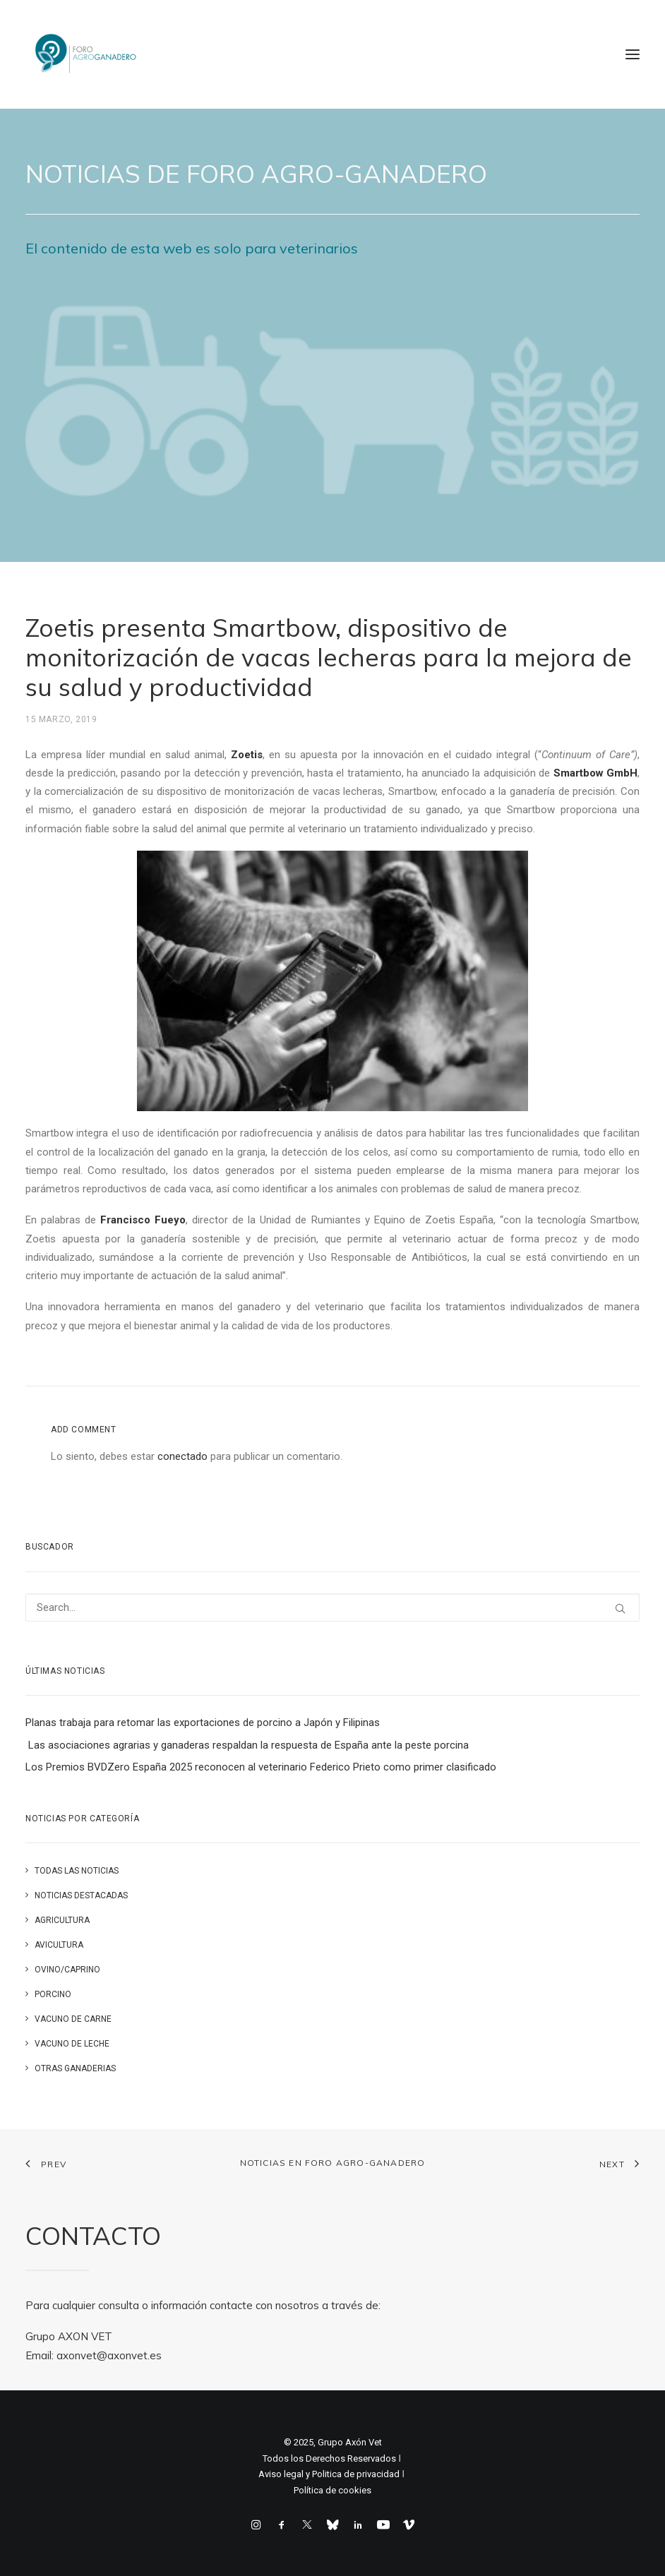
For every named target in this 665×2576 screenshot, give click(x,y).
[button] (632, 54)
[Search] (332, 1607)
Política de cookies (332, 2490)
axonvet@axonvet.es (109, 2355)
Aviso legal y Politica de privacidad (329, 2474)
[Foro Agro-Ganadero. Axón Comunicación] (86, 54)
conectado (182, 1456)
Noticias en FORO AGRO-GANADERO (333, 2162)
